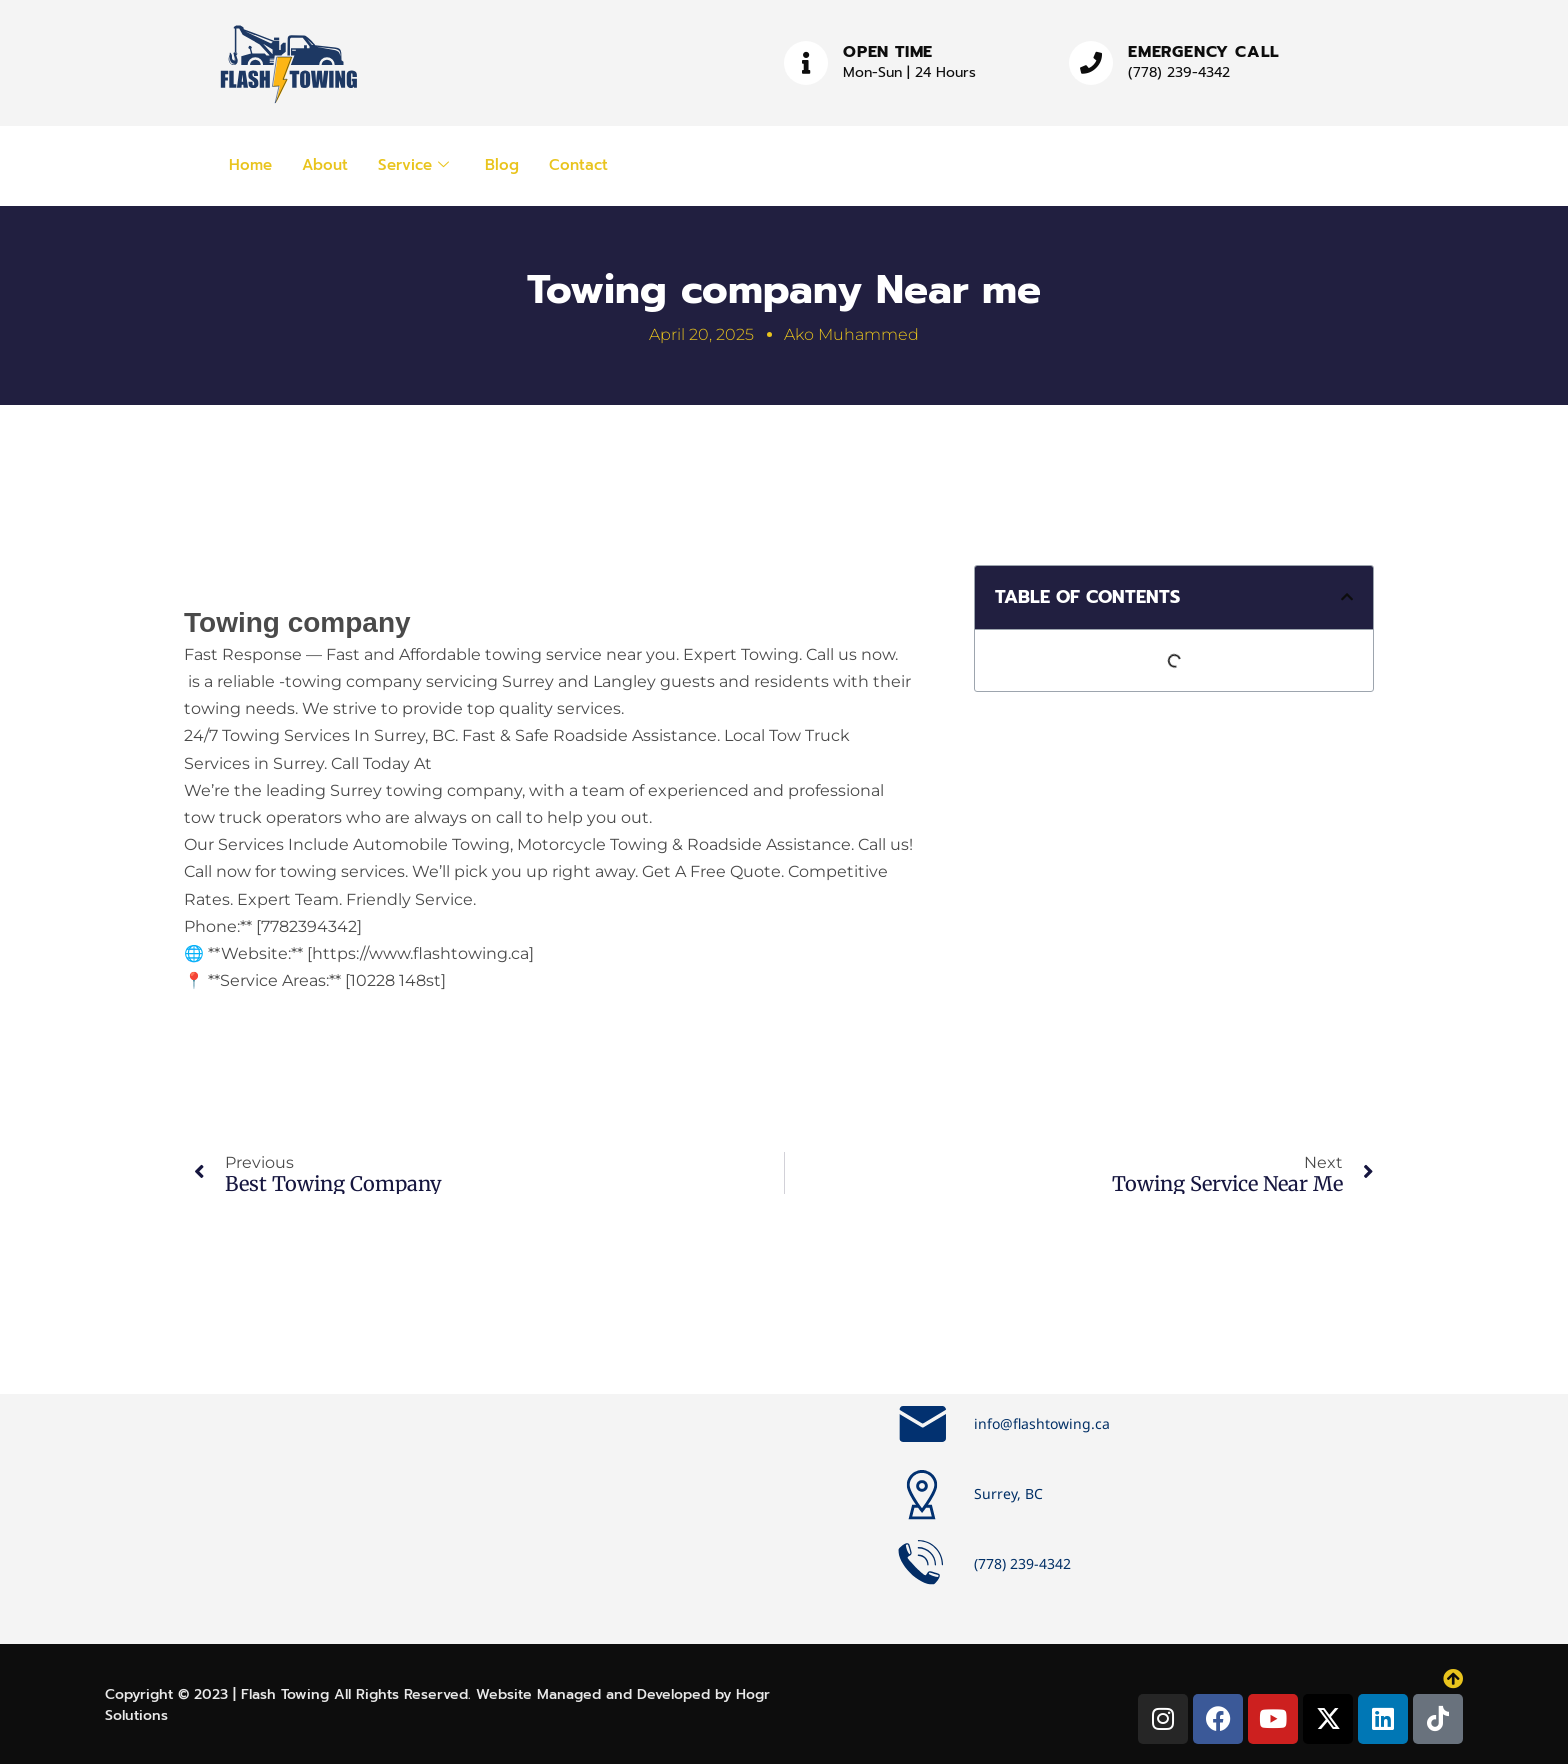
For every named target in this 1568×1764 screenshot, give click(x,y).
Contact (578, 165)
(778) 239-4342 (1179, 72)
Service (413, 165)
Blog (502, 165)
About (325, 165)
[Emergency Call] (1091, 63)
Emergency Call (1204, 52)
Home (250, 165)
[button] (1347, 597)
